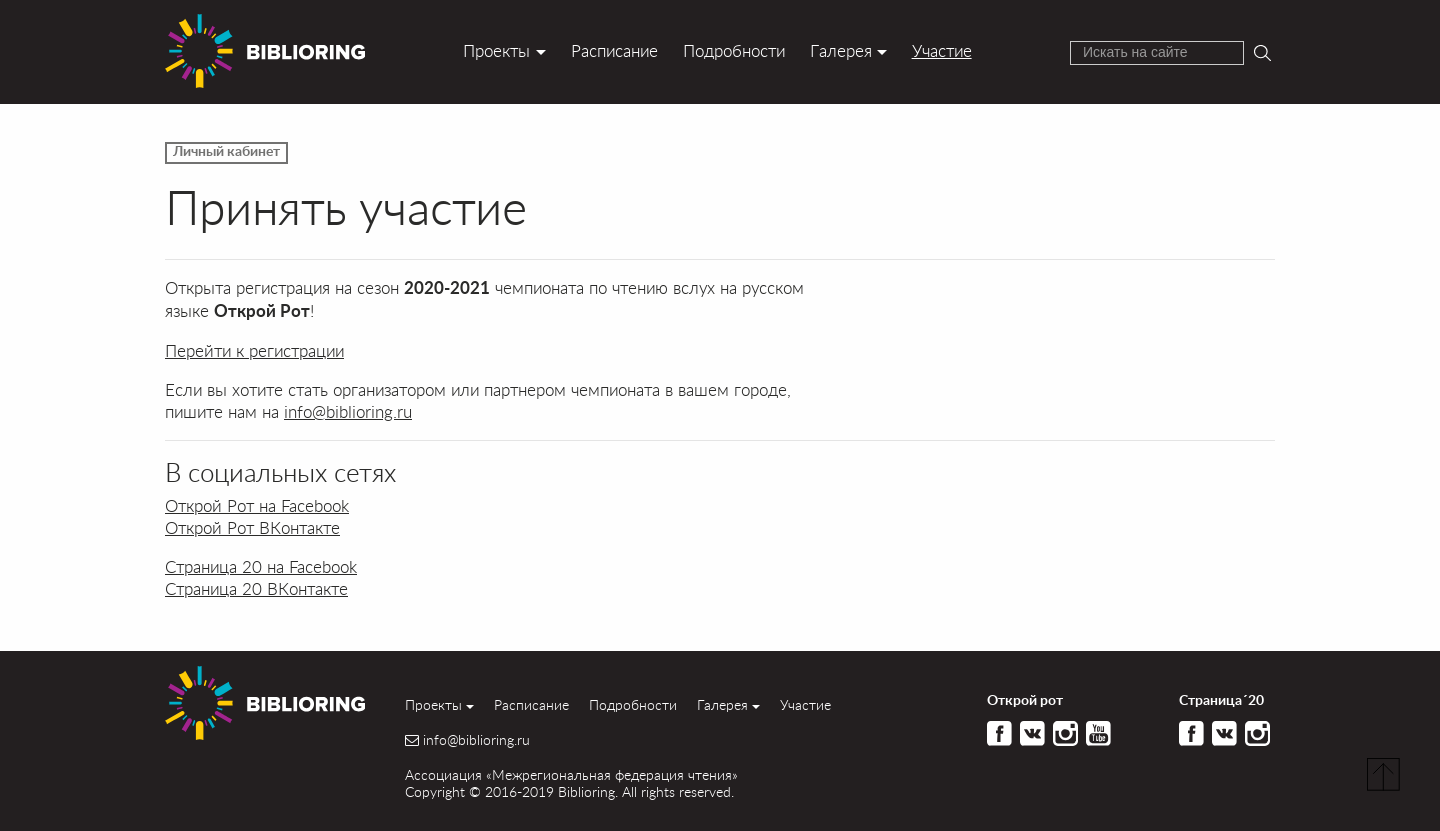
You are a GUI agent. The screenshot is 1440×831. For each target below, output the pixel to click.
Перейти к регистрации (254, 350)
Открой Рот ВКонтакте (252, 527)
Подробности (734, 50)
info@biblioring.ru (348, 411)
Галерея (841, 50)
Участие (942, 50)
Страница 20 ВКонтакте (256, 588)
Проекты (496, 50)
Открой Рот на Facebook (257, 505)
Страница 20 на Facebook (261, 566)
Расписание (614, 50)
